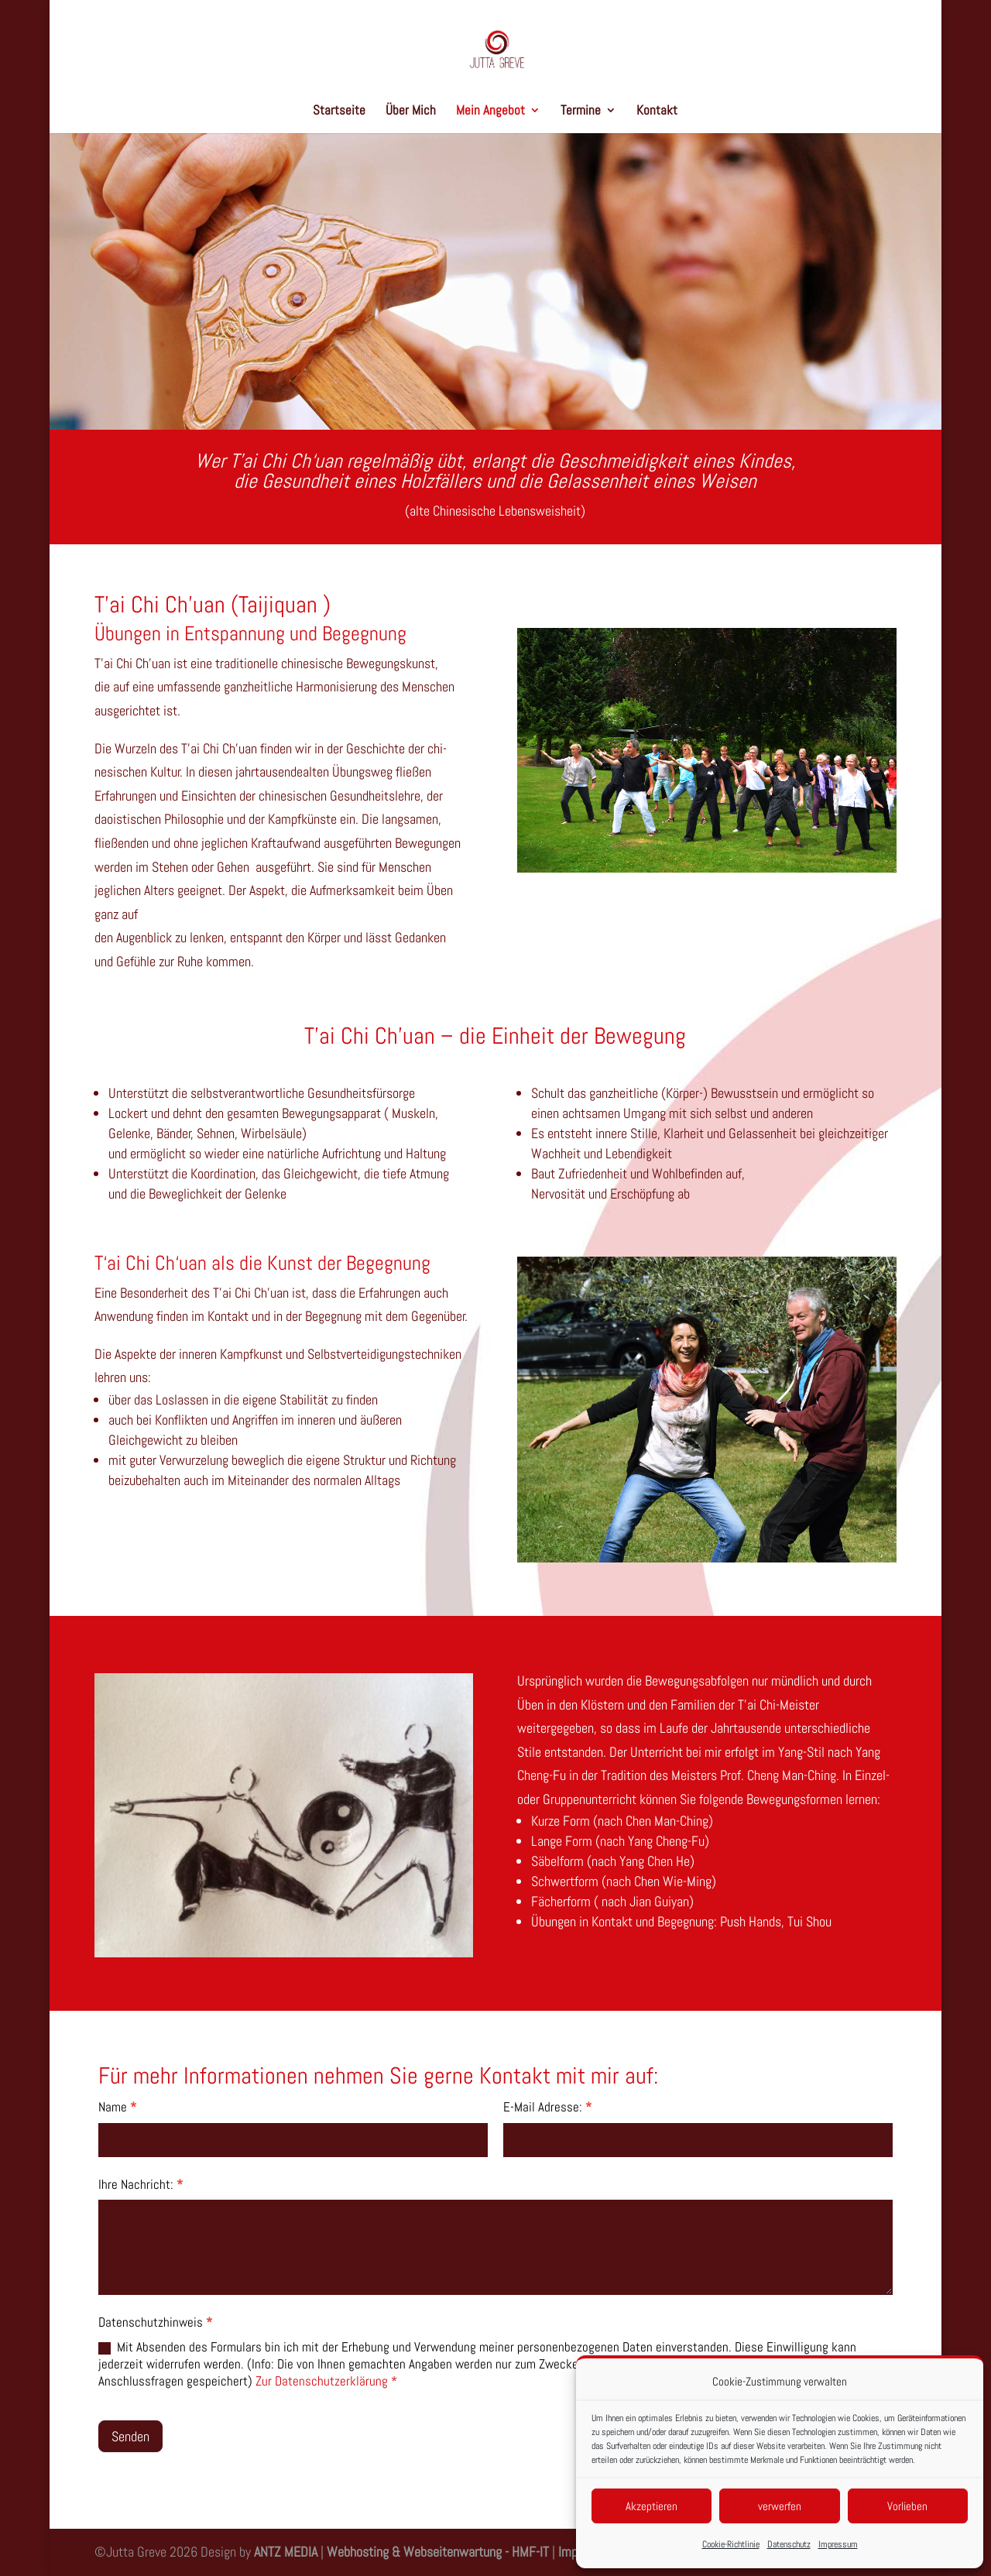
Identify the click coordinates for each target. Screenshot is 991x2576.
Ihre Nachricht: (140, 2184)
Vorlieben (907, 2506)
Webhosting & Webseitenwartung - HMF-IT (439, 2552)
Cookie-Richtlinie (731, 2544)
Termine (581, 111)
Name (117, 2106)
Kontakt (656, 111)
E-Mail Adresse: (547, 2106)
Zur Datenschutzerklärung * (326, 2380)
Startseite (339, 111)
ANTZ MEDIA (285, 2552)
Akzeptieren (651, 2506)
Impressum (838, 2544)
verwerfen (779, 2506)
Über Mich (411, 111)
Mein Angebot (490, 111)
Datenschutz (789, 2544)
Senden (130, 2436)
